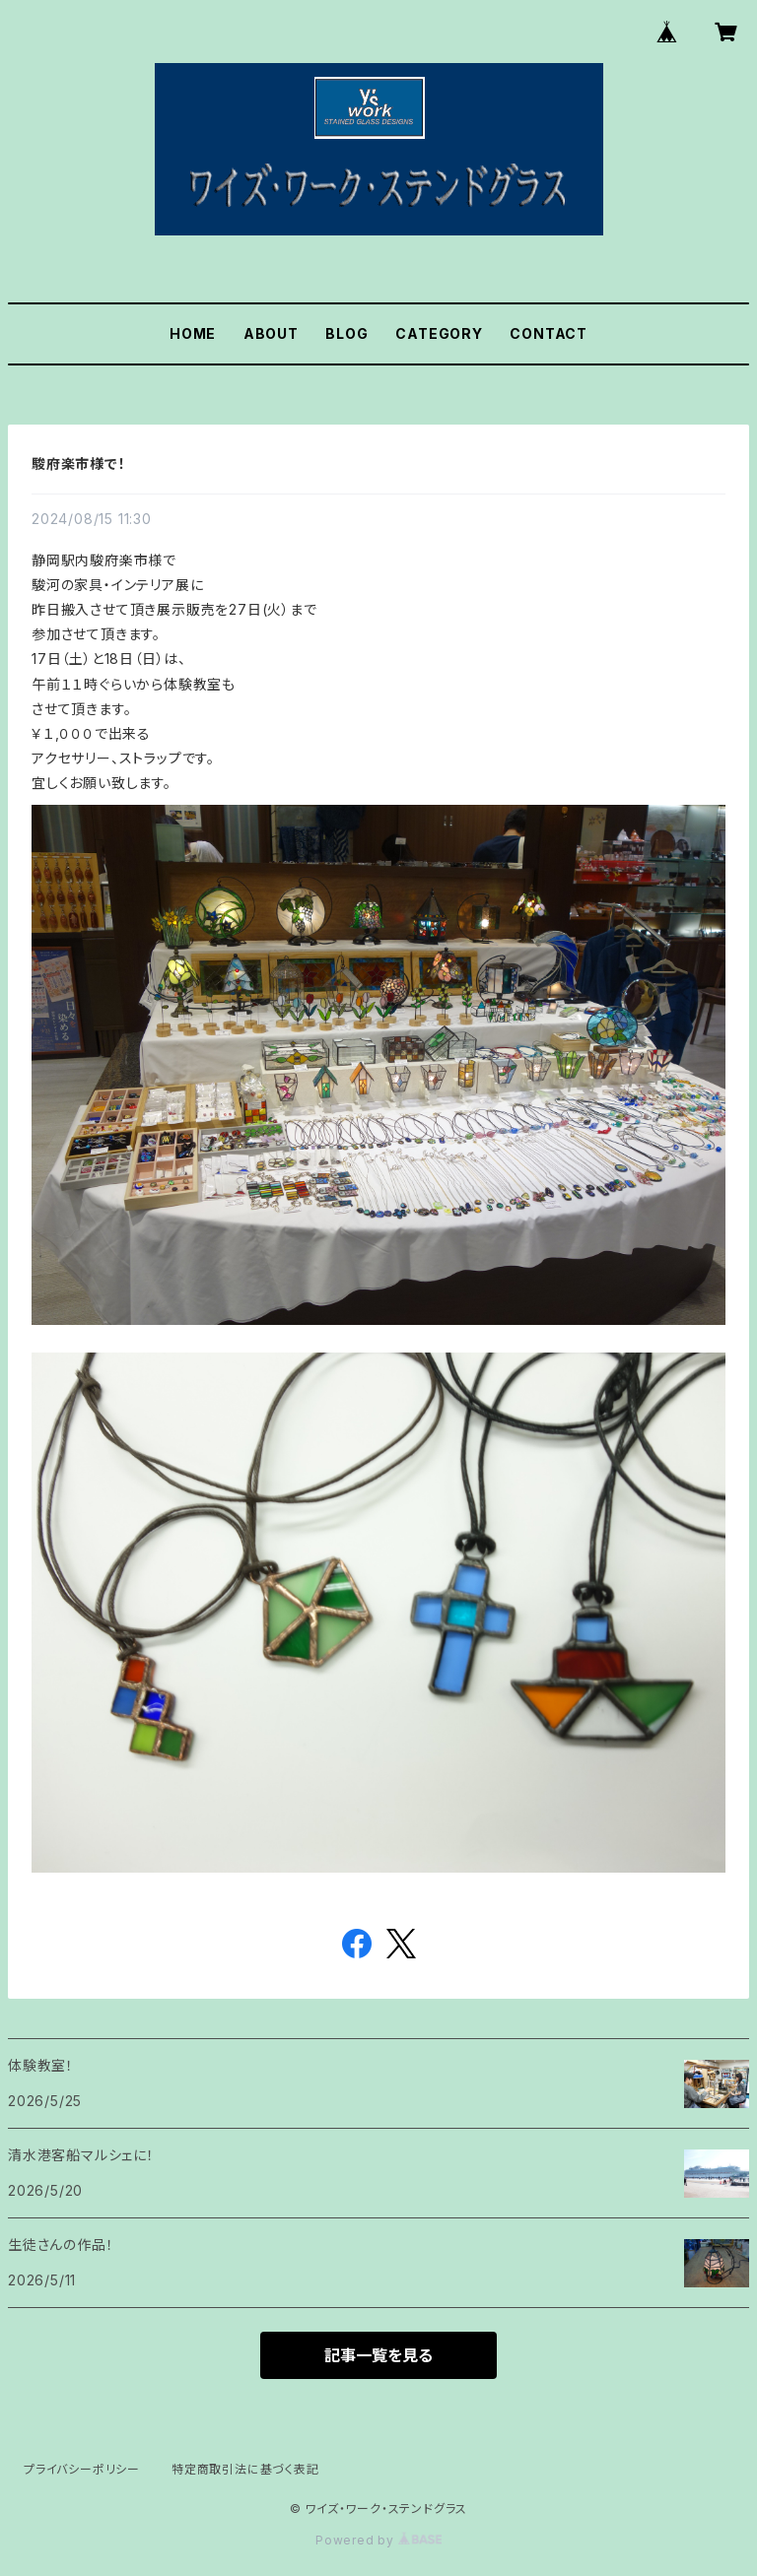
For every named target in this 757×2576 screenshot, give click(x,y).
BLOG (346, 333)
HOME (193, 333)
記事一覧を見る (378, 2355)
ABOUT (271, 333)
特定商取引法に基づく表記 (245, 2469)
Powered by (378, 2540)
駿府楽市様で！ (79, 463)
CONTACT (548, 333)
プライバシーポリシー (82, 2469)
